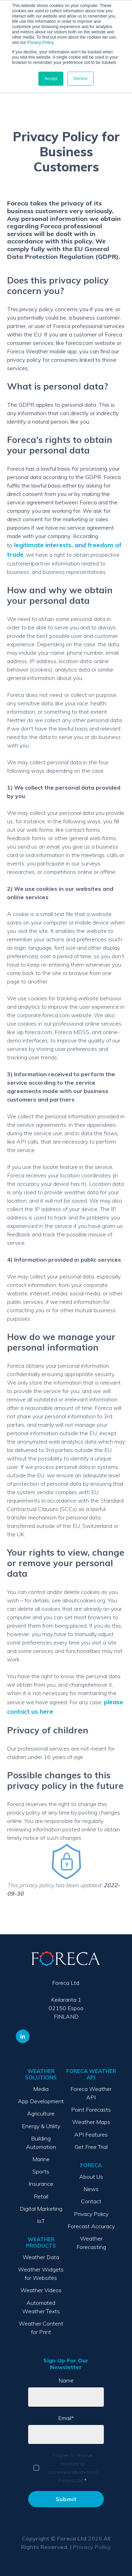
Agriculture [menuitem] (41, 2113)
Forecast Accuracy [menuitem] (91, 2226)
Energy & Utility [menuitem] (41, 2126)
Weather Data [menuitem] (41, 2257)
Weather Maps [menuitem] (91, 2121)
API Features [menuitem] (91, 2134)
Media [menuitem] (41, 2088)
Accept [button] (50, 78)
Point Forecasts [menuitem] (91, 2109)
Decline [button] (81, 78)
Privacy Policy (40, 42)
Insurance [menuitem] (41, 2183)
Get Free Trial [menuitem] (91, 2146)
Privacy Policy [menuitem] (91, 2213)
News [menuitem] (91, 2188)
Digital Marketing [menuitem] (41, 2208)
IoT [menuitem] (41, 2220)
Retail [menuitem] (41, 2196)
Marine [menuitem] (41, 2159)
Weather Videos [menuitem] (41, 2290)
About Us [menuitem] (91, 2176)
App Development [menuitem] (41, 2101)
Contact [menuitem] (91, 2201)
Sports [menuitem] (40, 2171)
